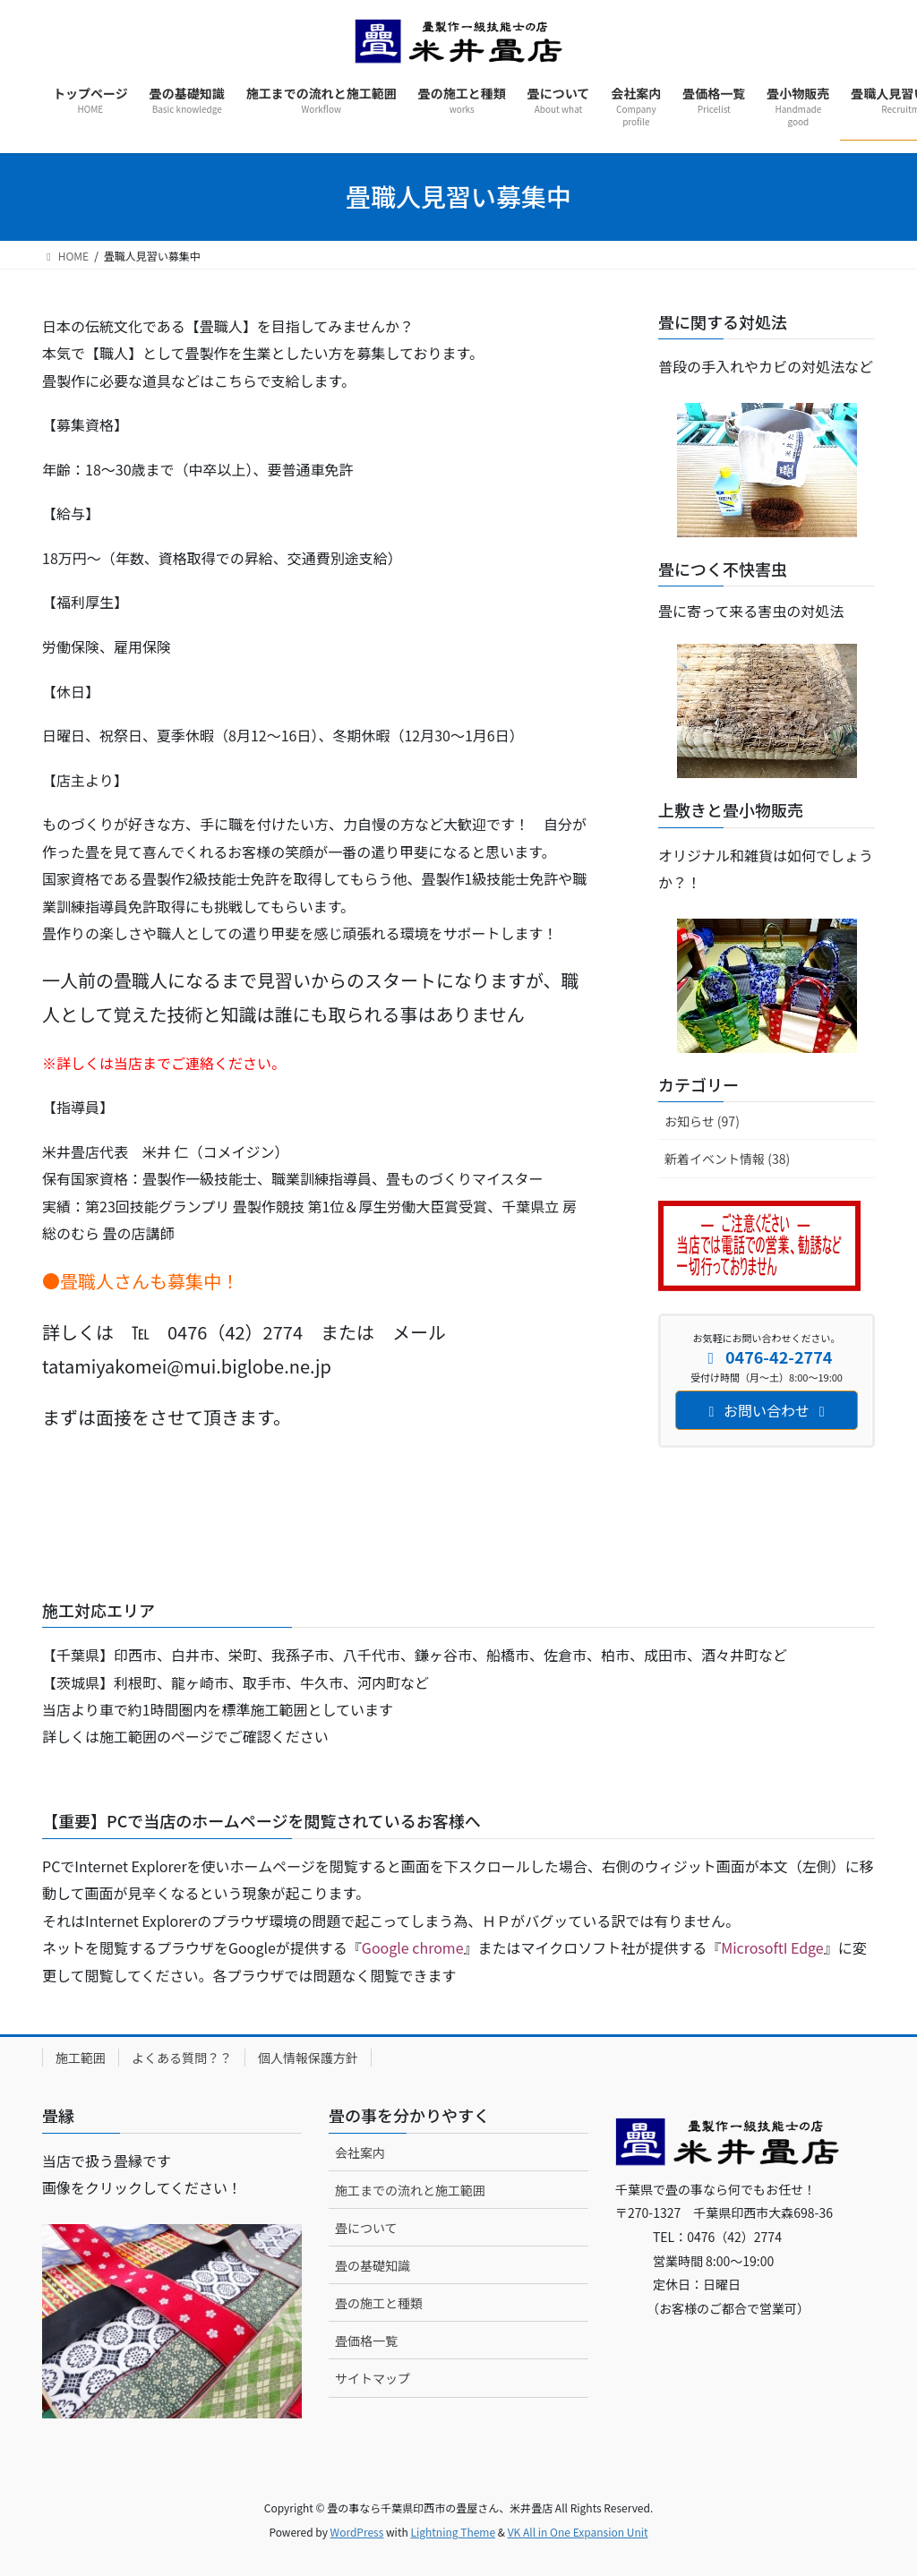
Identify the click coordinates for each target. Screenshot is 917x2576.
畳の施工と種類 (379, 2303)
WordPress (357, 2531)
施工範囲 (81, 2058)
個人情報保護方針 (308, 2058)
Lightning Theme (452, 2531)
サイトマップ (372, 2378)
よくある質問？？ (182, 2058)
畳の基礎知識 (372, 2265)
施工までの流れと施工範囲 (410, 2190)
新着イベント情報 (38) (727, 1159)
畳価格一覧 (366, 2340)
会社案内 (360, 2152)
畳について (366, 2228)
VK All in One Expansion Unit (578, 2531)
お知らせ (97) (702, 1121)
